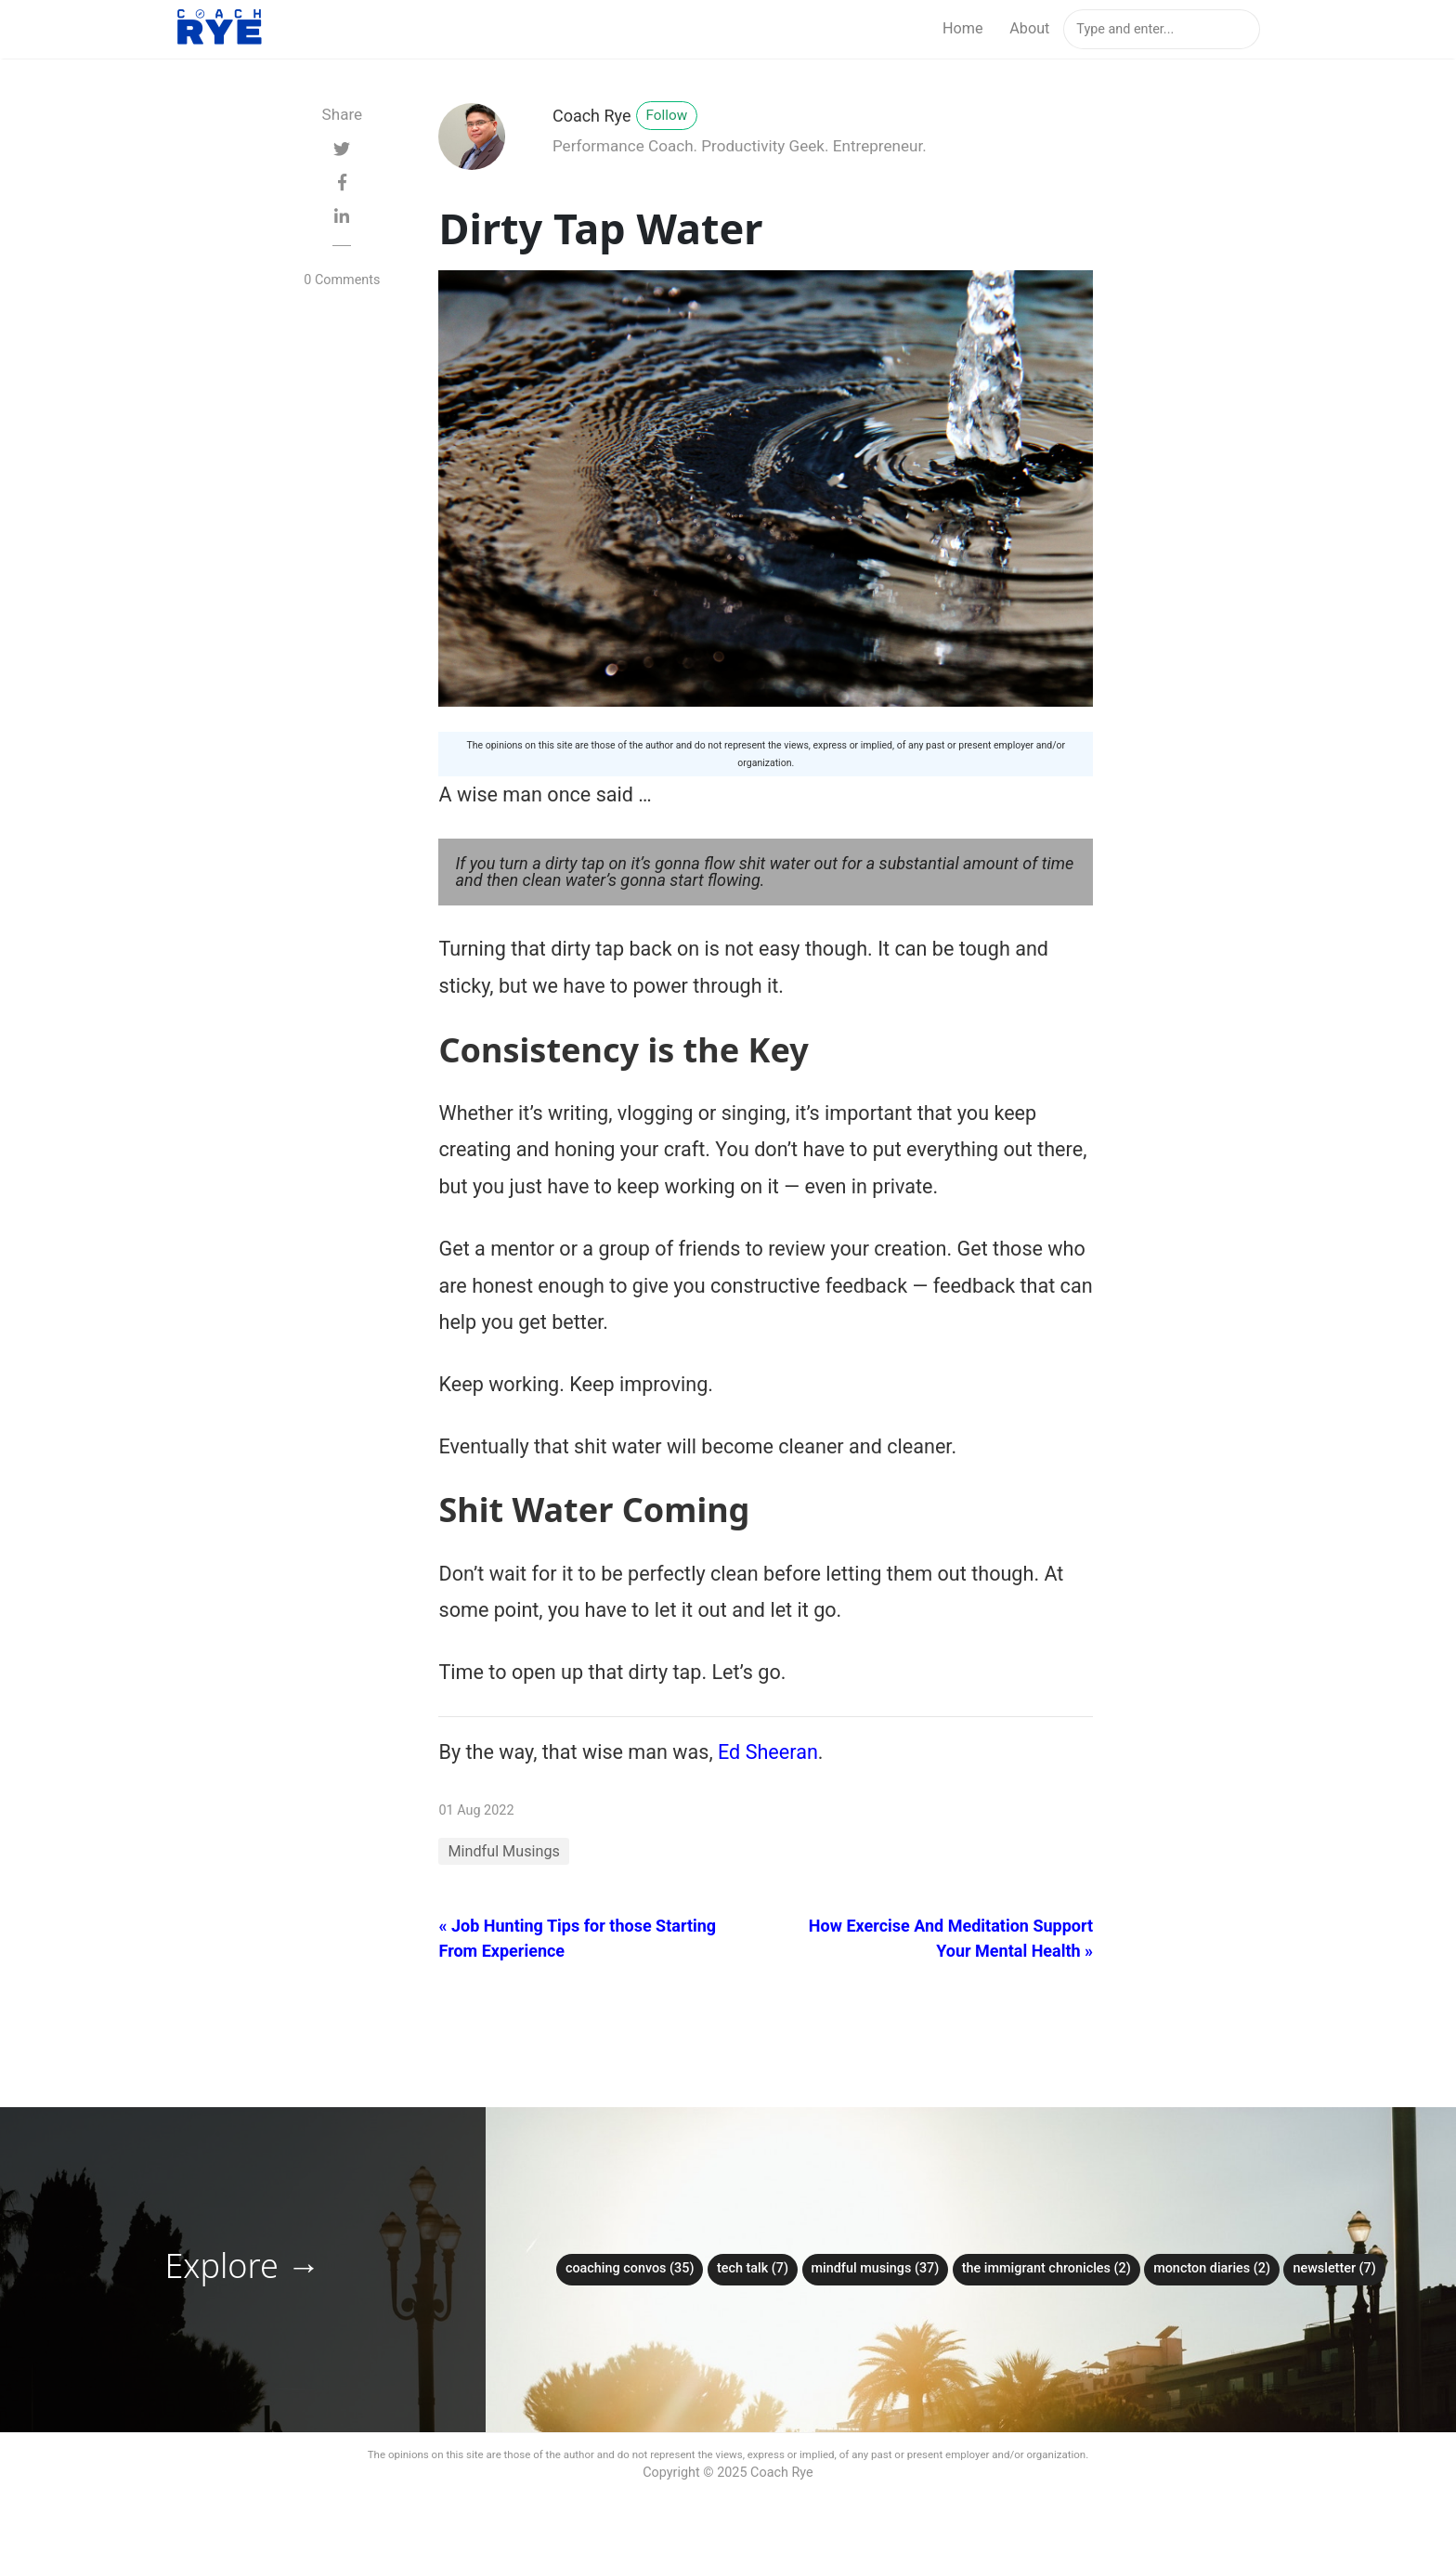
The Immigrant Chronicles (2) (1046, 2268)
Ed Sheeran (768, 1752)
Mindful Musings (503, 1851)
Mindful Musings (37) (876, 2268)
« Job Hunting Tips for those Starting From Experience (577, 1938)
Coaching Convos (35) (630, 2268)
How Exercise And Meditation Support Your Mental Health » (951, 1938)
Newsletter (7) (1334, 2268)
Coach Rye (591, 115)
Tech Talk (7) (752, 2268)
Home (962, 28)
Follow (667, 115)
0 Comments (342, 280)
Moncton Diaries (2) (1211, 2268)
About (1029, 28)
